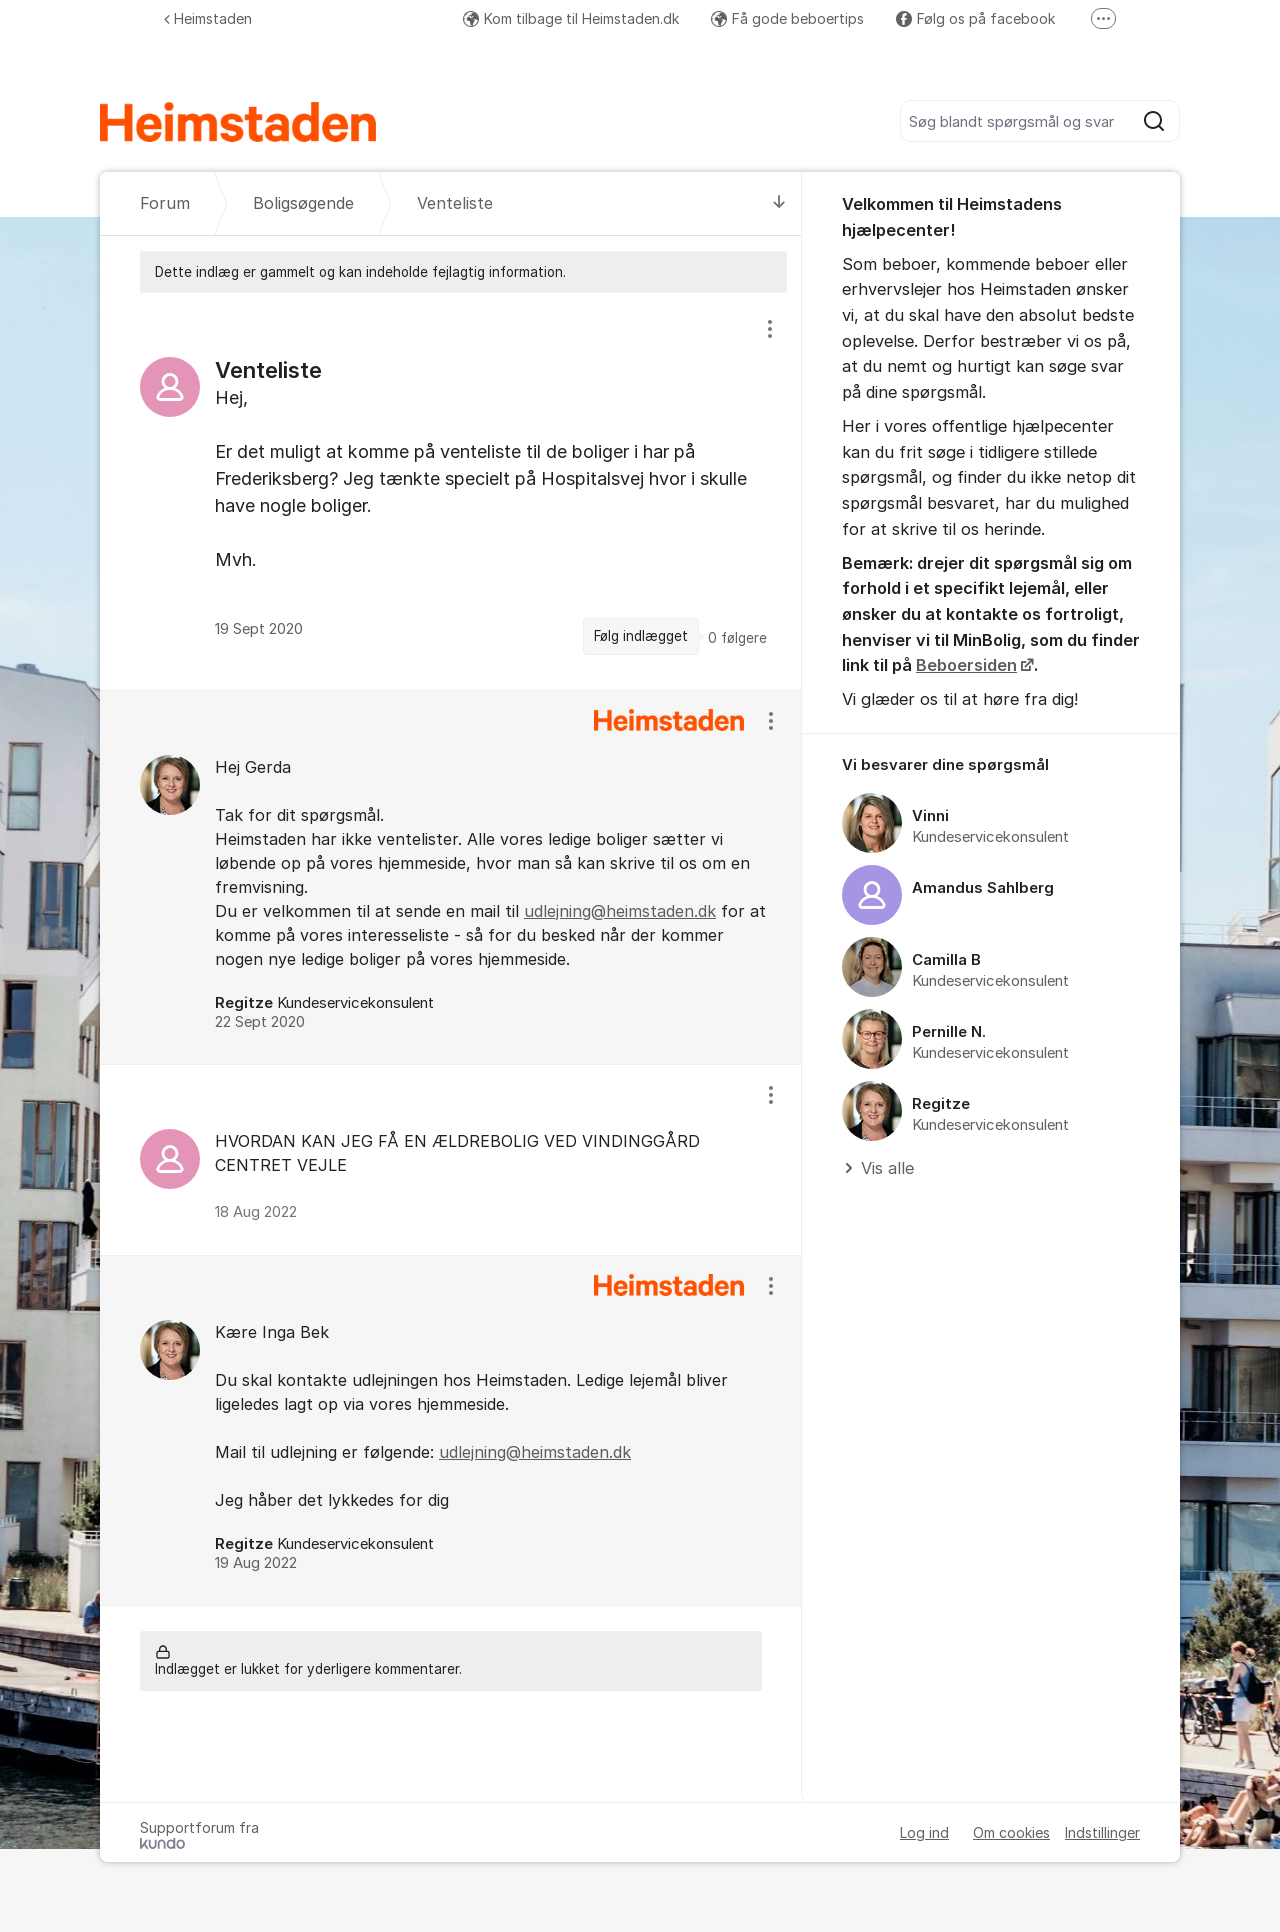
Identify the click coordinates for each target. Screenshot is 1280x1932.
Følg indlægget (641, 636)
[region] (451, 491)
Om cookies (1011, 1832)
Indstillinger (1102, 1832)
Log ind (924, 1832)
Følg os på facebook (975, 18)
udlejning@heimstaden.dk (620, 911)
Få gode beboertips (787, 18)
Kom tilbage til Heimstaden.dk (571, 18)
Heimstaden (208, 18)
